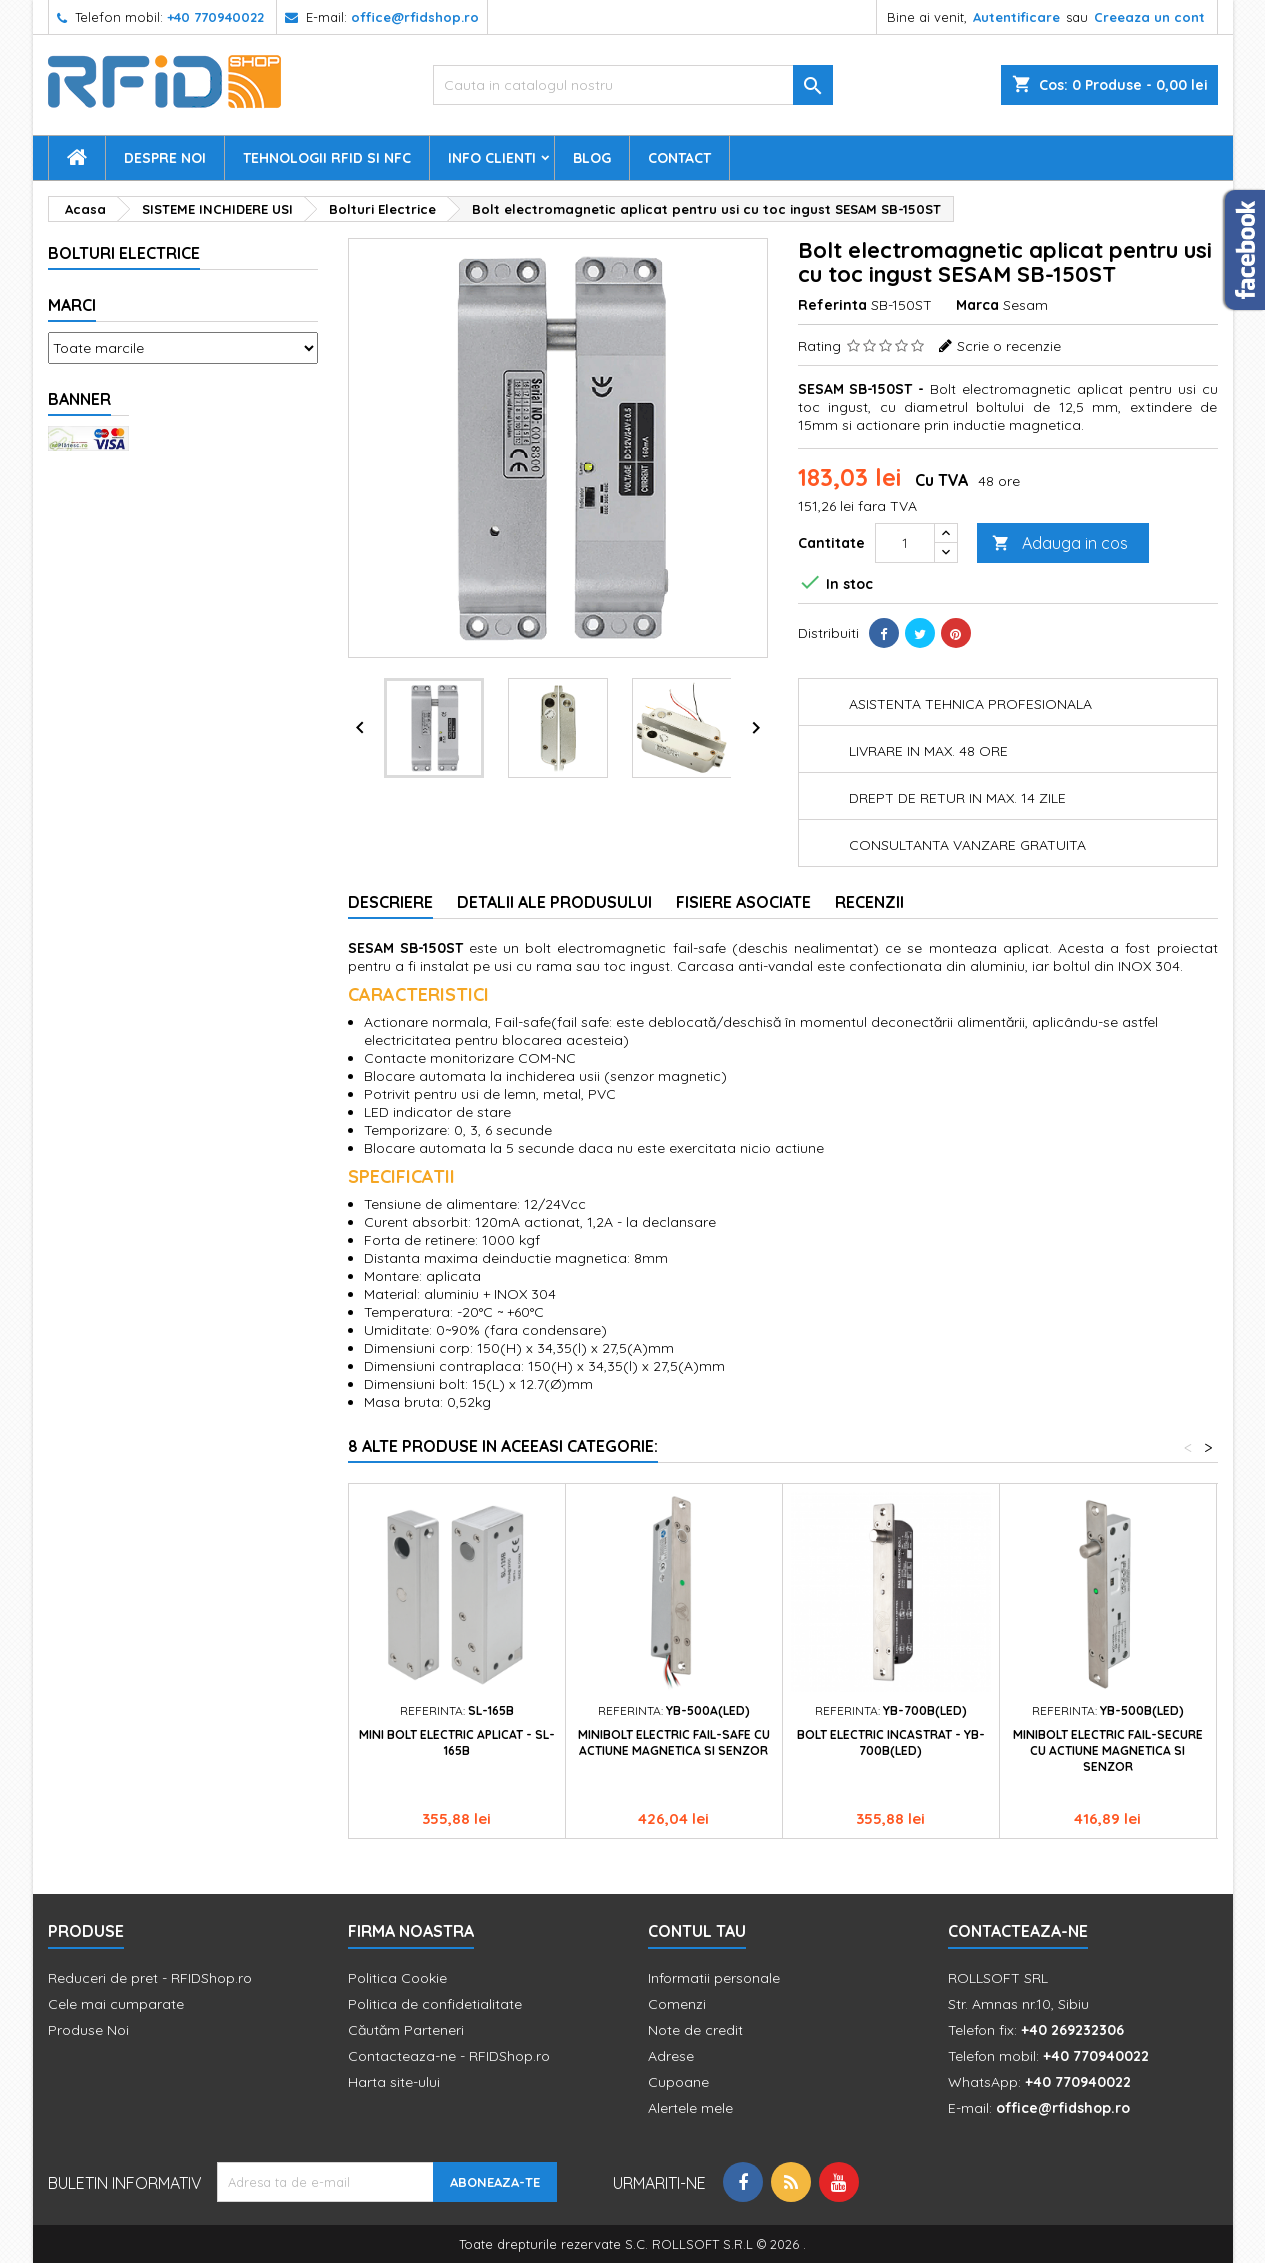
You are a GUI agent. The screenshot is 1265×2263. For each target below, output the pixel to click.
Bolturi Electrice (124, 253)
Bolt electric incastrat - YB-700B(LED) (891, 1742)
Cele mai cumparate (116, 2004)
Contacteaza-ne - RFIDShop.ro (449, 2056)
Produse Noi (88, 2030)
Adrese (671, 2056)
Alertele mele (690, 2108)
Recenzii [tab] (869, 902)
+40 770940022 (215, 17)
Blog (592, 158)
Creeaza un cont (1149, 17)
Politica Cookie (397, 1978)
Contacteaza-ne (1018, 1931)
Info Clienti (492, 158)
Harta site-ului (394, 2082)
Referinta (832, 305)
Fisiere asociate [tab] (743, 902)
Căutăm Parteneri (406, 2030)
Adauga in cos (1060, 543)
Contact (679, 158)
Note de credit (695, 2030)
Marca (977, 305)
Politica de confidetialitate (435, 2004)
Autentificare (1016, 17)
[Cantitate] (905, 543)
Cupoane (678, 2082)
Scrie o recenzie (1009, 346)
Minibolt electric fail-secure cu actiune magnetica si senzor (1108, 1750)
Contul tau (697, 1931)
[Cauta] (633, 85)
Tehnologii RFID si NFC (327, 158)
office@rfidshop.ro (415, 17)
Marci (72, 305)
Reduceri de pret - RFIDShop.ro (150, 1978)
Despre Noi (165, 158)
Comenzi (677, 2004)
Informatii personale (714, 1978)
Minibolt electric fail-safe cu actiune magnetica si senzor (674, 1742)
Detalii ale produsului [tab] (554, 902)
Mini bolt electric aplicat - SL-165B (457, 1742)
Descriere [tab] (390, 902)
